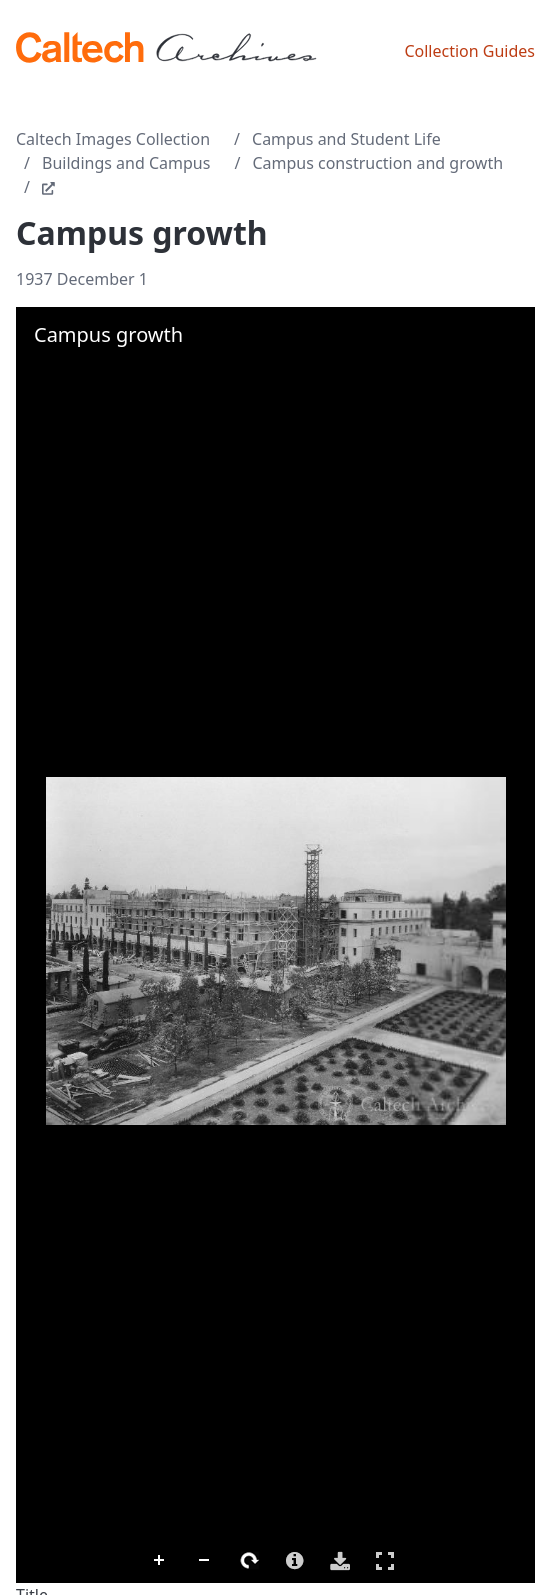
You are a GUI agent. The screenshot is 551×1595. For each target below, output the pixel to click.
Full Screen (385, 1560)
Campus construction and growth (377, 163)
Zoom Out (205, 1561)
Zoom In (160, 1561)
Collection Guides (469, 51)
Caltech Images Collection (113, 139)
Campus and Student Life (346, 139)
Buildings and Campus (126, 163)
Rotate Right (250, 1561)
